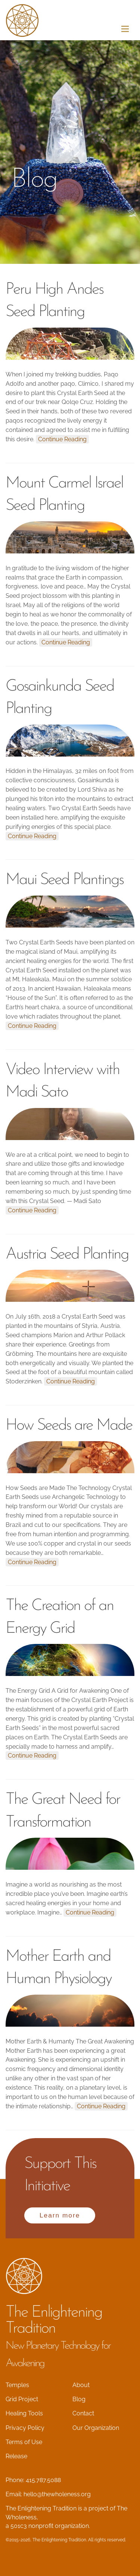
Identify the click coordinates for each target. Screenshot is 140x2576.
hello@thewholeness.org (57, 2494)
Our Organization (95, 2427)
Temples (17, 2385)
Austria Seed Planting (67, 1255)
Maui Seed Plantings (64, 880)
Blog (78, 2399)
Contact (83, 2413)
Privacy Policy (25, 2427)
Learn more (60, 2215)
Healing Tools (24, 2413)
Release (16, 2456)
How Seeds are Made (69, 1426)
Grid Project (22, 2399)
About (81, 2385)
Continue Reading (62, 439)
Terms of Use (24, 2442)
